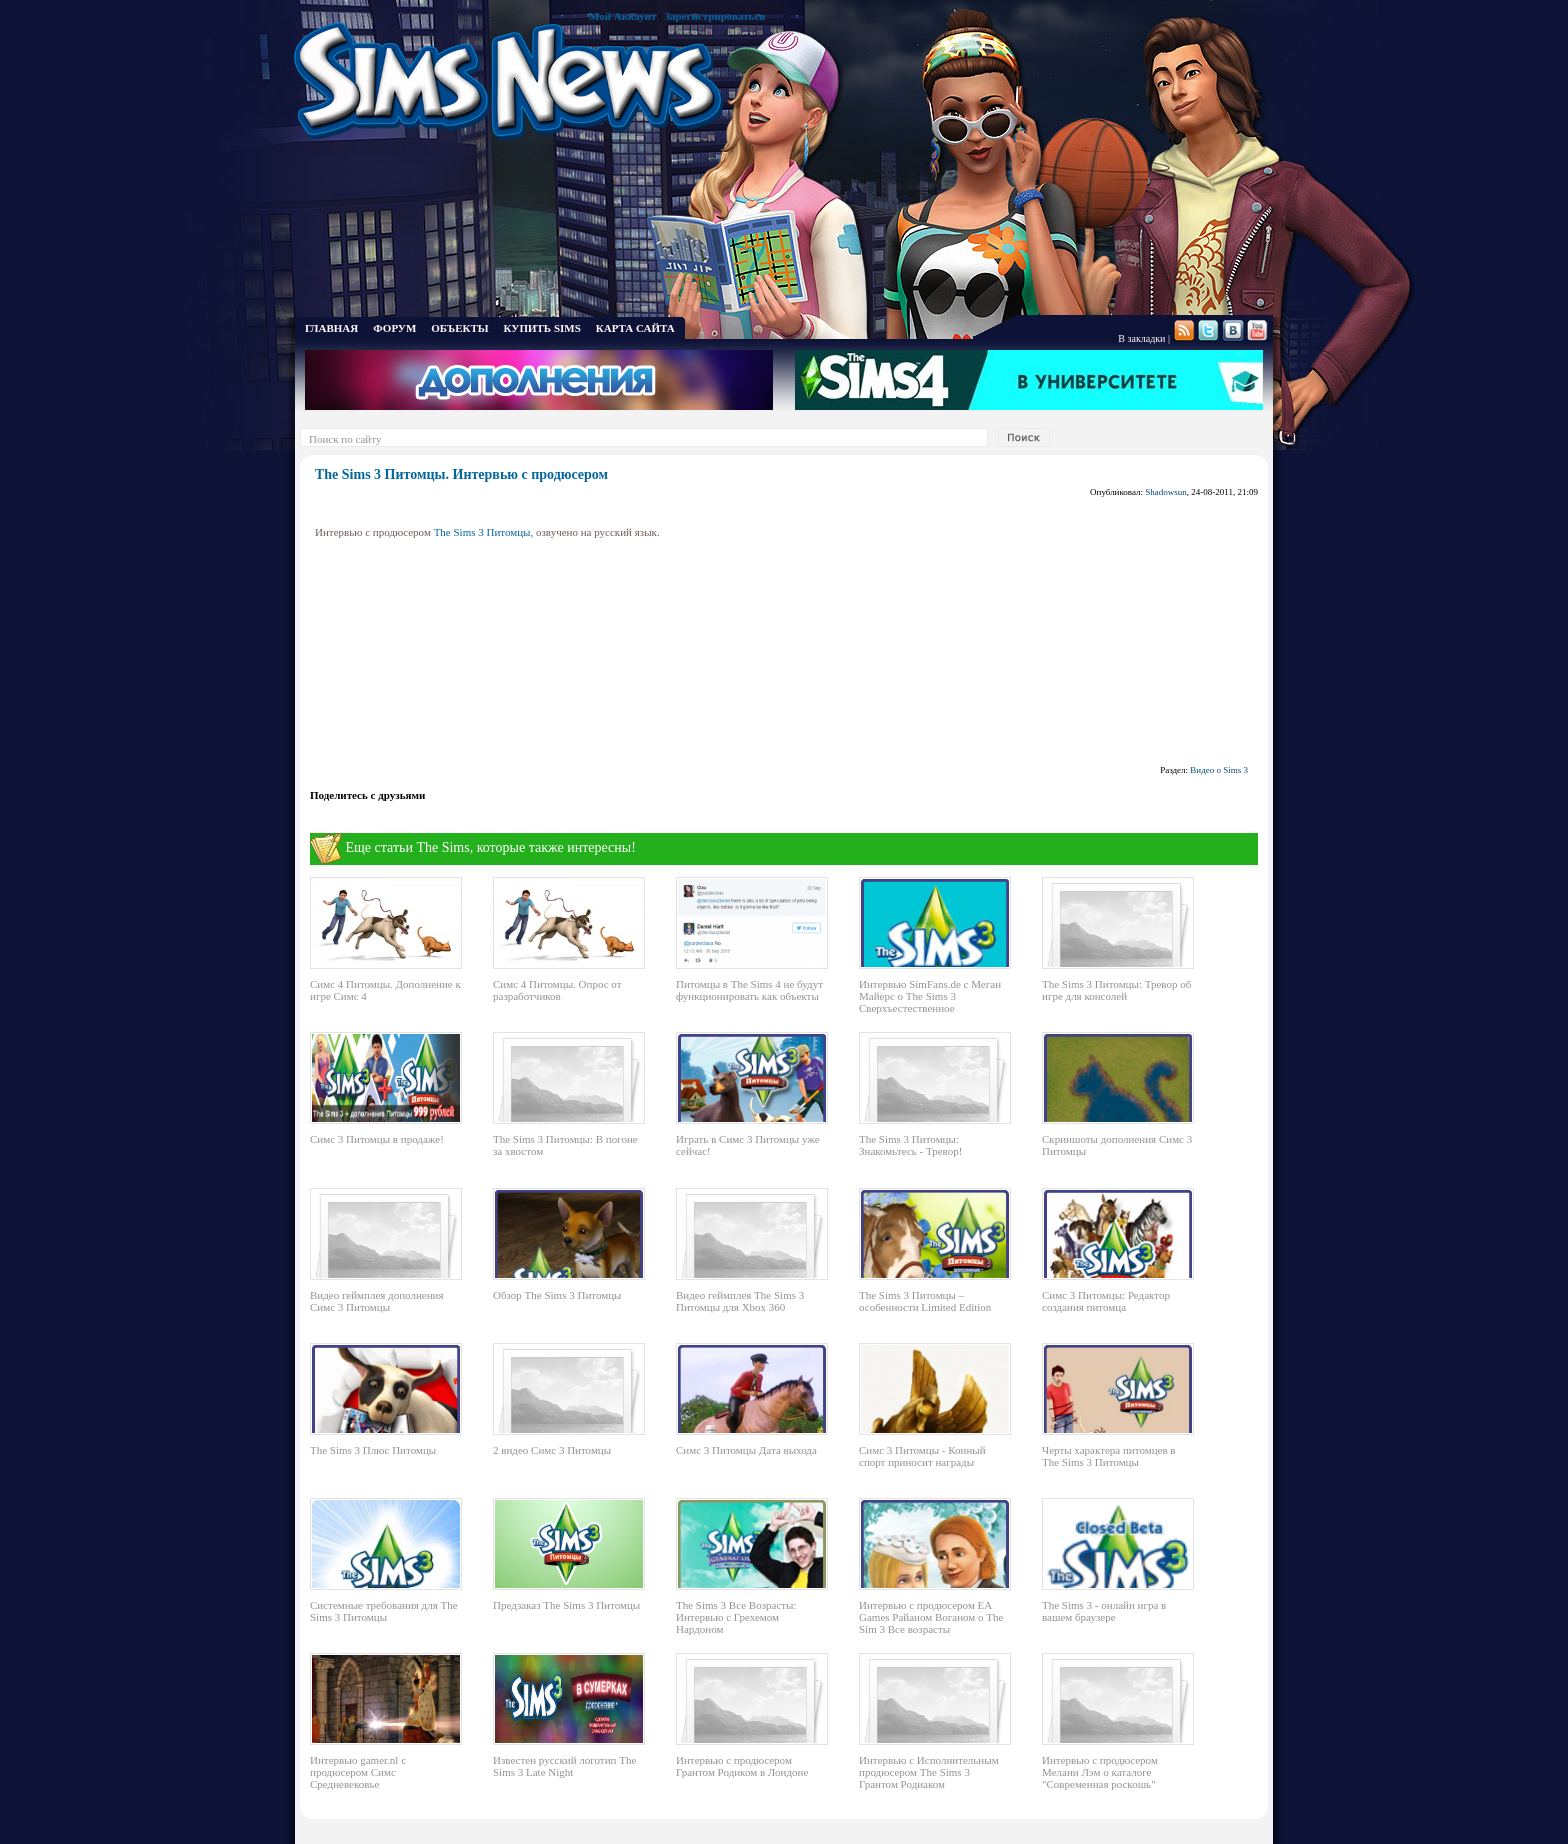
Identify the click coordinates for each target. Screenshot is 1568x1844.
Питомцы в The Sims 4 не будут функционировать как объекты (749, 990)
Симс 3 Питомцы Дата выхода (746, 1450)
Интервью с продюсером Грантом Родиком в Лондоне (742, 1766)
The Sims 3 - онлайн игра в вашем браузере (1104, 1611)
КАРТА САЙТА (635, 328)
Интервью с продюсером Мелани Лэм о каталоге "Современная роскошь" (1100, 1772)
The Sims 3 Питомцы (482, 532)
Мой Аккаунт (622, 16)
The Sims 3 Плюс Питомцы (373, 1450)
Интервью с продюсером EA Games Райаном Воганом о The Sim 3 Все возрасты (931, 1617)
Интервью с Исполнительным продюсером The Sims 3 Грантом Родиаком (929, 1772)
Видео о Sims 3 (1219, 770)
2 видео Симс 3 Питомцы (552, 1450)
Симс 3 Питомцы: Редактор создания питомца (1106, 1301)
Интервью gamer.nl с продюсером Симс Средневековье (358, 1772)
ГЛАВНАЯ (331, 328)
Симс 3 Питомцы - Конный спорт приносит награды (922, 1456)
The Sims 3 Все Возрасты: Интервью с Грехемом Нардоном (736, 1617)
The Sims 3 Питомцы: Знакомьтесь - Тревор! (910, 1145)
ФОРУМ (394, 328)
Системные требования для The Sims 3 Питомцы (384, 1611)
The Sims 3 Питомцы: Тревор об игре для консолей (1116, 990)
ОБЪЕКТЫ (459, 328)
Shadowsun (1166, 492)
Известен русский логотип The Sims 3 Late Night (564, 1766)
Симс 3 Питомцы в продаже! (377, 1139)
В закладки (1141, 338)
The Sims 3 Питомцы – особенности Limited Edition (925, 1301)
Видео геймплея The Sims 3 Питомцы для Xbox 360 (740, 1301)
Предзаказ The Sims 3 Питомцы (566, 1605)
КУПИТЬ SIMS (542, 328)
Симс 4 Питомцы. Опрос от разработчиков (557, 990)
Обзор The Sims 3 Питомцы (557, 1295)
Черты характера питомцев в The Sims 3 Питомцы (1109, 1456)
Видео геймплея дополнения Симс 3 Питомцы (377, 1301)
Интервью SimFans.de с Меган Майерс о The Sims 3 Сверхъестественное (930, 996)
